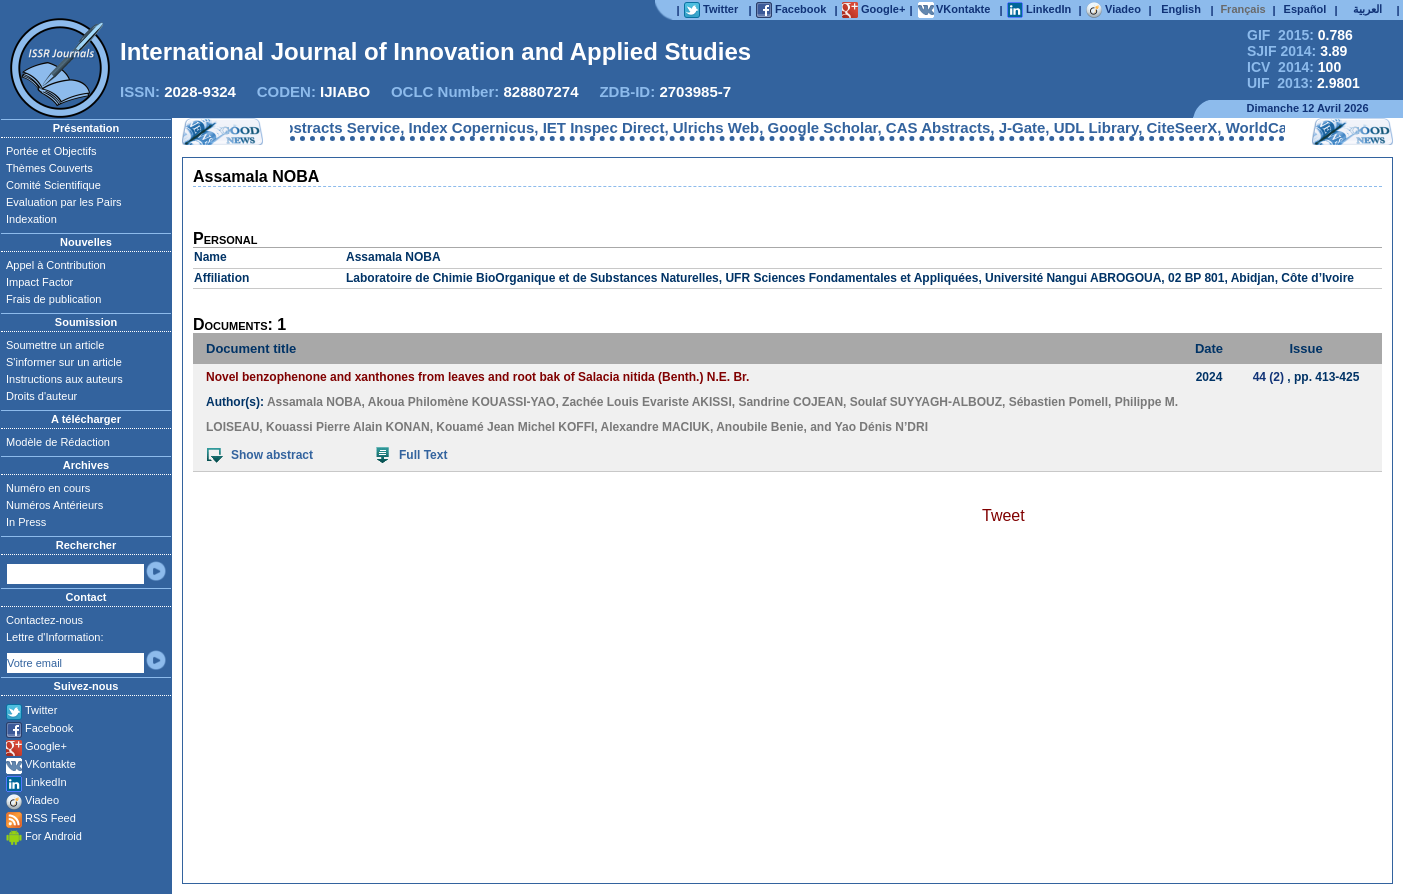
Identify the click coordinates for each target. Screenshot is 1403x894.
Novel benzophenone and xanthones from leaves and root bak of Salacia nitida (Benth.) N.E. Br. (477, 377)
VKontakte (50, 764)
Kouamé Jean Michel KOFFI (515, 427)
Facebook (49, 728)
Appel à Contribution (56, 265)
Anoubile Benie (759, 427)
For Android (53, 836)
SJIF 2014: (1297, 51)
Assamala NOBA (314, 402)
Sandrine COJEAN (790, 402)
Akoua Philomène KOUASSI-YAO (462, 402)
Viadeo (42, 800)
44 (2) (1268, 377)
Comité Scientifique (53, 185)
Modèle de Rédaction (58, 442)
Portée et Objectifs (51, 151)
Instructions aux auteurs (64, 379)
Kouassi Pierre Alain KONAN (348, 427)
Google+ (46, 746)
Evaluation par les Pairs (64, 202)
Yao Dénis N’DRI (881, 427)
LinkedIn (46, 782)
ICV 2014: (1294, 67)
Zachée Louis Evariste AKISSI (647, 402)
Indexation (31, 219)
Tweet (1003, 515)
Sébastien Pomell (1058, 402)
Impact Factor (39, 282)
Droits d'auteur (41, 396)
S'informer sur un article (64, 362)
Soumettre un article (55, 345)
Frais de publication (53, 299)
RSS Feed (50, 818)
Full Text (411, 455)
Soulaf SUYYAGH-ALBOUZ (926, 402)
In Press (26, 522)
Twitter (41, 710)
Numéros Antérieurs (54, 505)
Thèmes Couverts (49, 168)
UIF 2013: (1303, 83)
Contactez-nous (44, 620)
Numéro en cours (48, 488)
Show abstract (260, 455)
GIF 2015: (1300, 35)
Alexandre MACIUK (655, 427)
